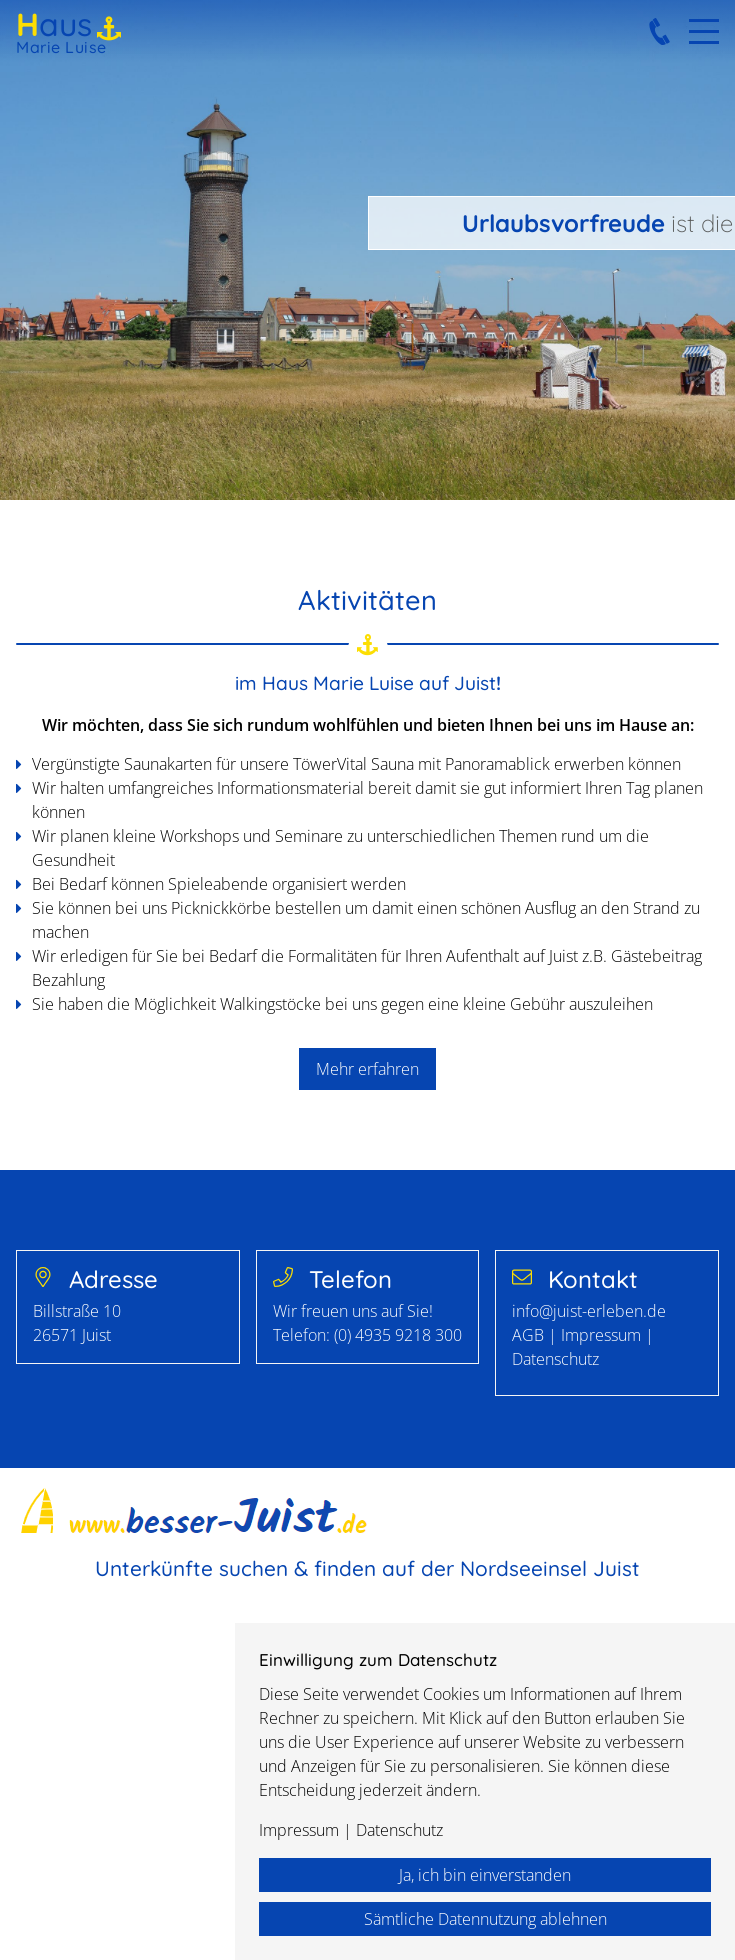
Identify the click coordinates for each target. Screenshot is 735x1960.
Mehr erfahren (367, 1069)
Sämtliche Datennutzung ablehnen (485, 1919)
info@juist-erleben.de (589, 1311)
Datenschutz (555, 1359)
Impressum (601, 1335)
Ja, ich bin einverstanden (485, 1875)
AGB (530, 1335)
